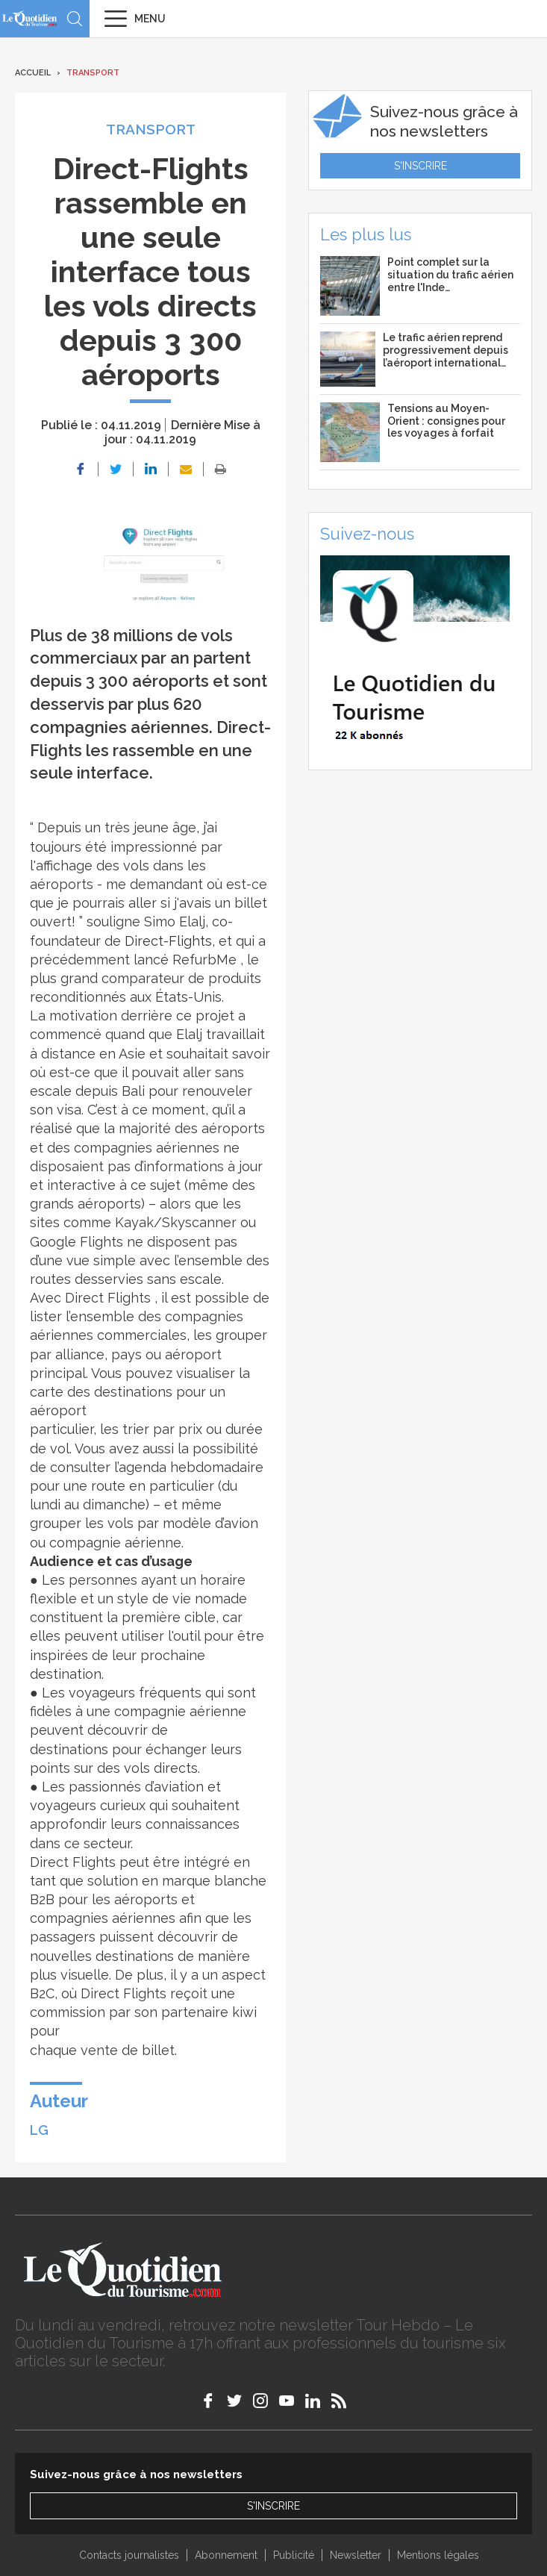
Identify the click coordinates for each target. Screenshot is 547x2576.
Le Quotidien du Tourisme (30, 18)
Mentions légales (438, 2555)
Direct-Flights (168, 941)
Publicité (293, 2555)
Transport (92, 73)
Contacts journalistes (129, 2555)
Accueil (33, 73)
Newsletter (355, 2555)
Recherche (74, 18)
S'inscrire (420, 166)
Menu (150, 19)
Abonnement (226, 2555)
